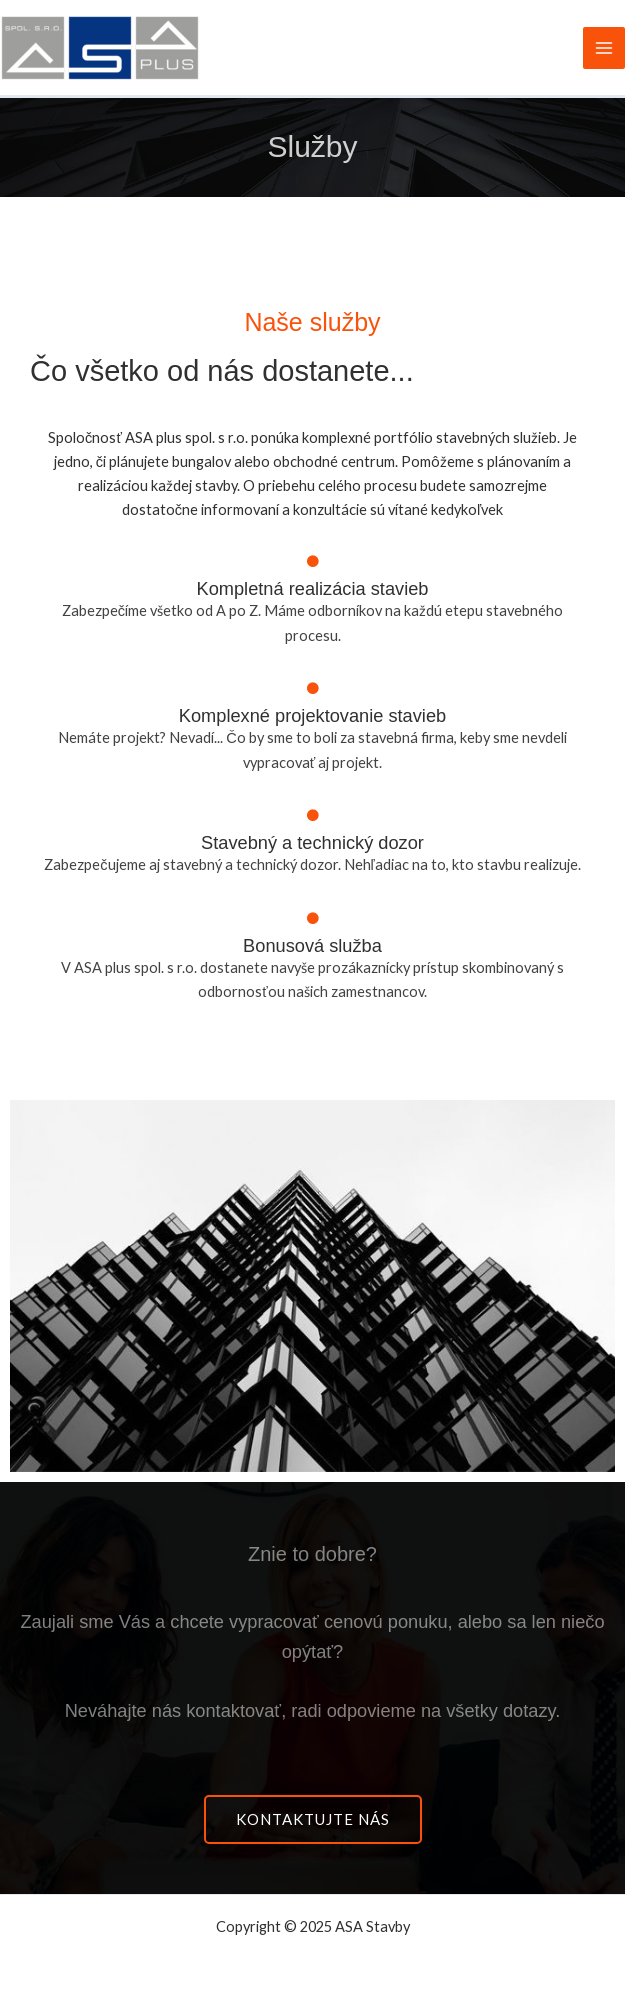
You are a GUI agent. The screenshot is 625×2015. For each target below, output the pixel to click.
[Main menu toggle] (604, 48)
